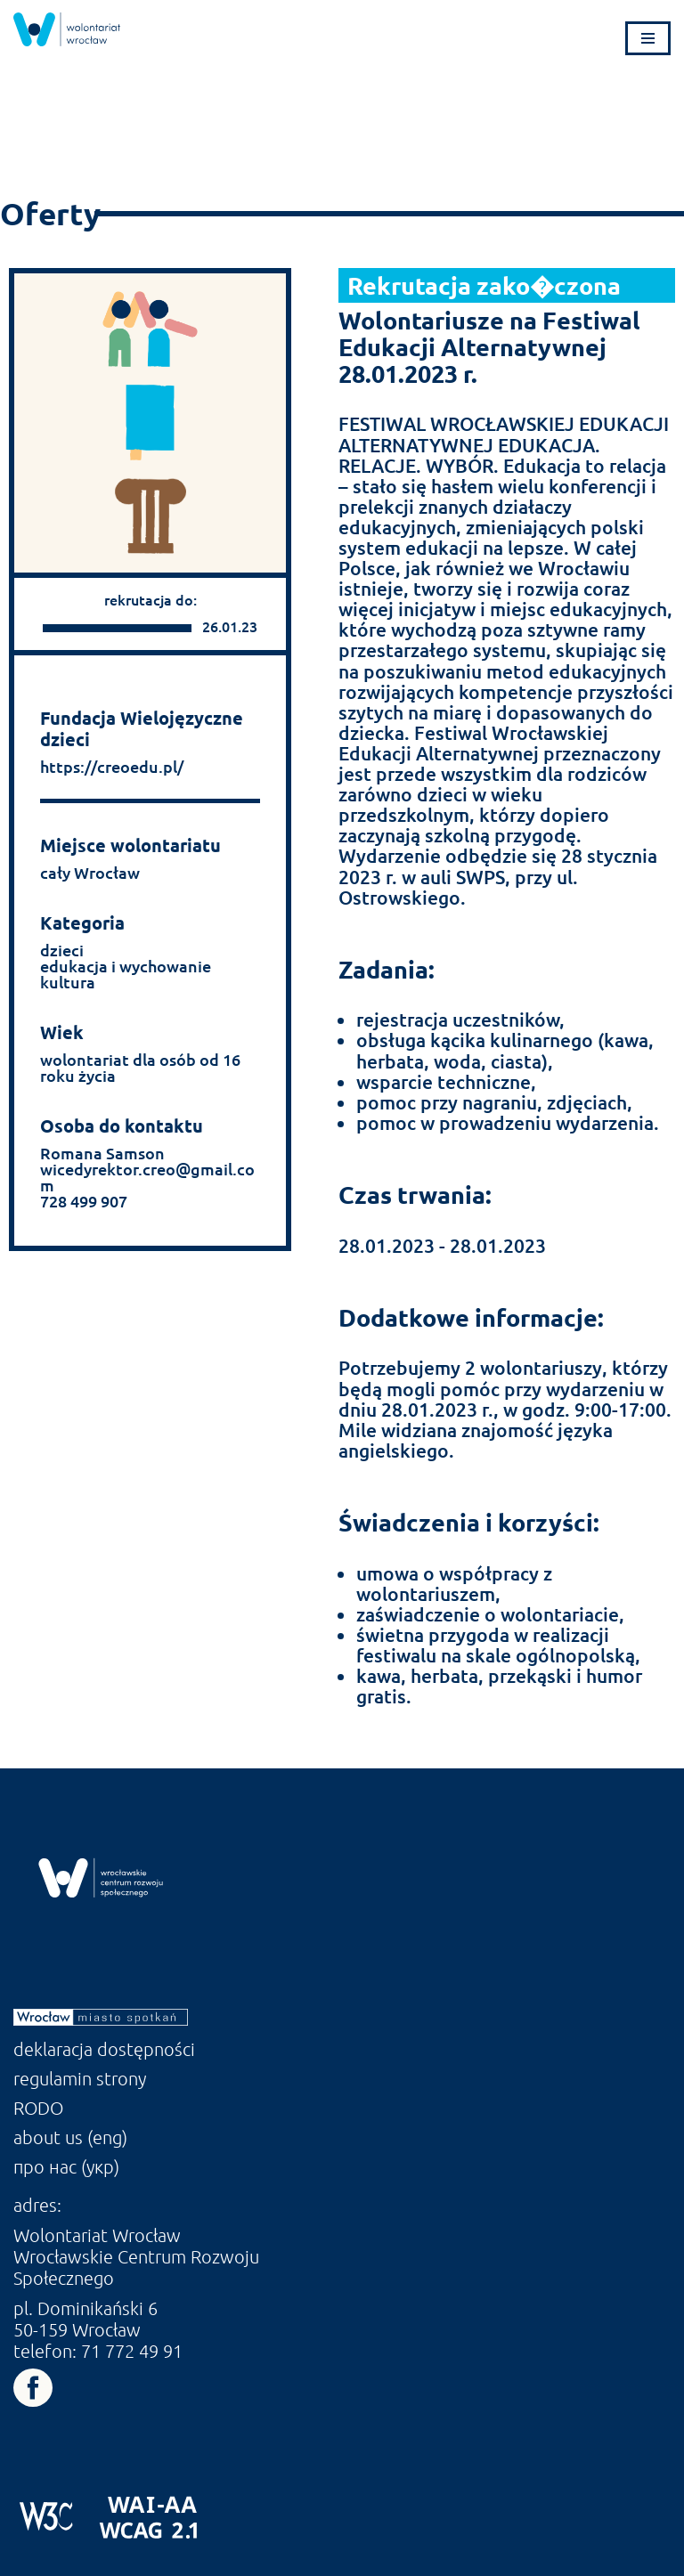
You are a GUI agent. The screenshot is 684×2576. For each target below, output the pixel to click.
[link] (66, 29)
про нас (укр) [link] (66, 2166)
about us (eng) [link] (70, 2137)
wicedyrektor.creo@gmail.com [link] (147, 1176)
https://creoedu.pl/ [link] (111, 766)
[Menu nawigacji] (648, 38)
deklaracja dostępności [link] (104, 2049)
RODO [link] (38, 2107)
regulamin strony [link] (79, 2078)
